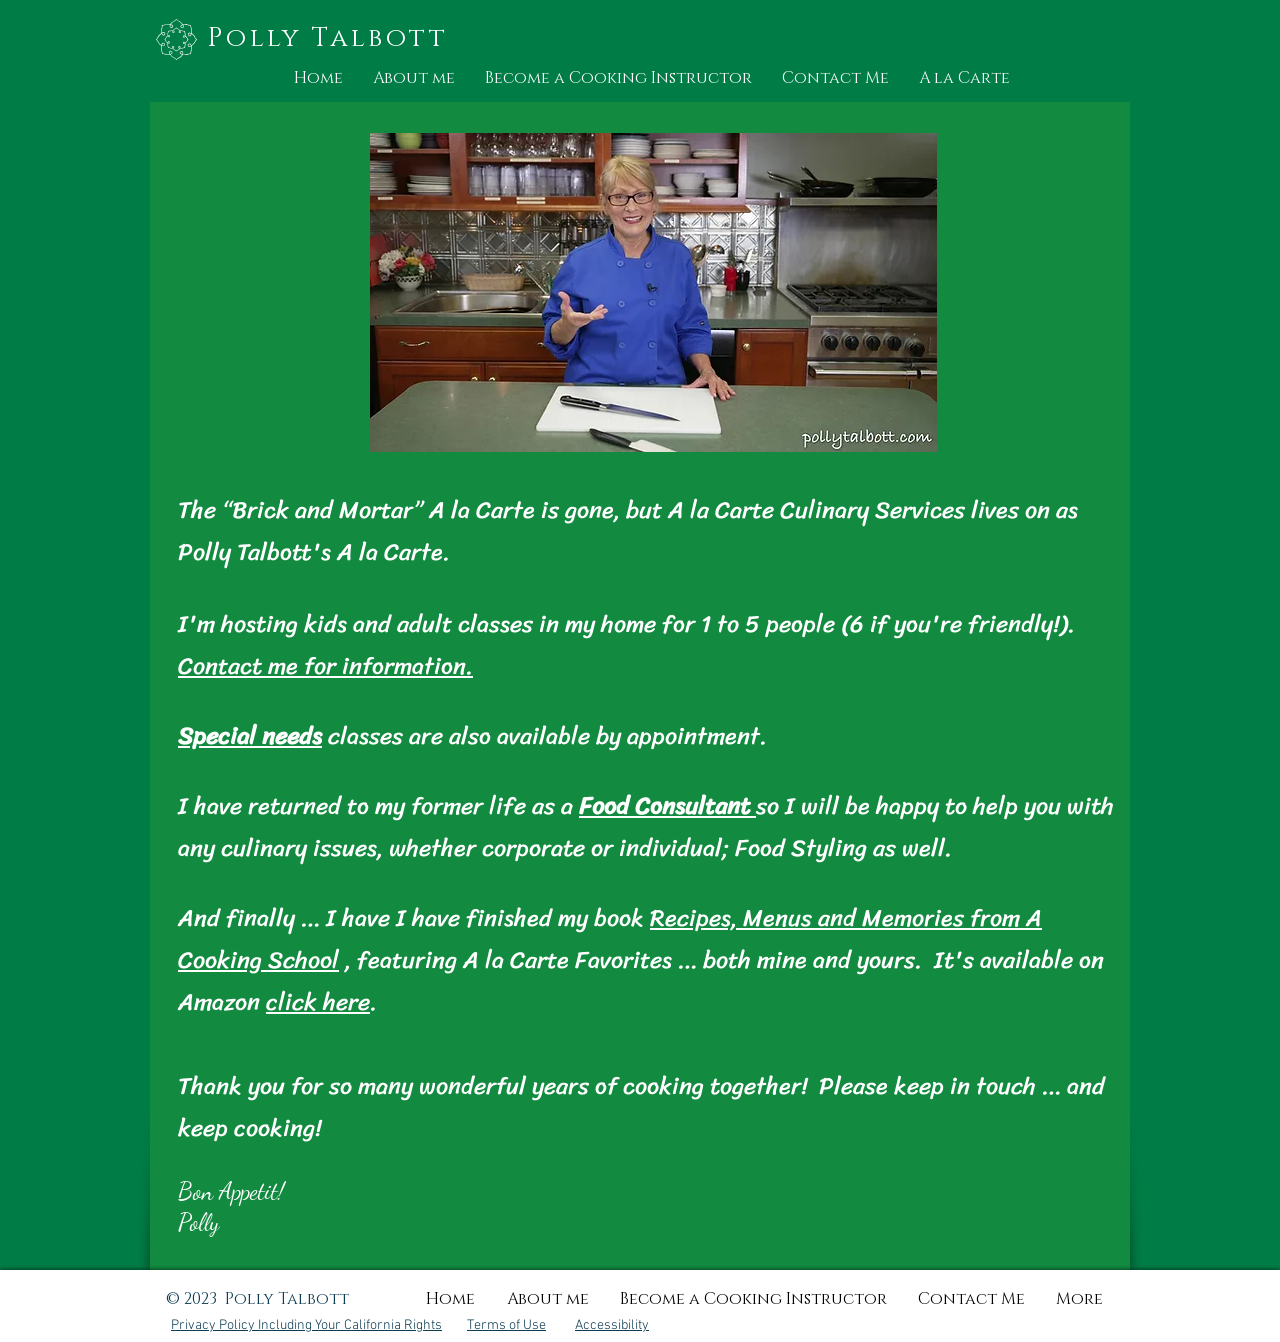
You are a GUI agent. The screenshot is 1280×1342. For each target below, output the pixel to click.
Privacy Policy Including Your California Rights (306, 1325)
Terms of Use (506, 1325)
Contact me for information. (325, 666)
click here (318, 1002)
